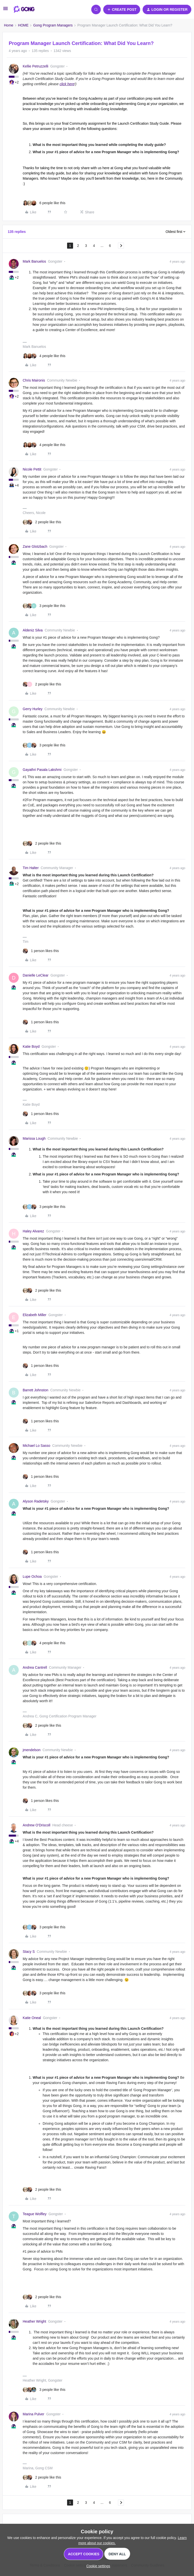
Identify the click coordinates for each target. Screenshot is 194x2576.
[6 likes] (44, 203)
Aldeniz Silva (33, 630)
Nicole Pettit (32, 469)
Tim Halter (31, 868)
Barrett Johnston (35, 1390)
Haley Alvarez (33, 1231)
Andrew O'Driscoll (36, 1825)
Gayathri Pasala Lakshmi (42, 770)
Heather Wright (34, 2321)
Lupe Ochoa (32, 1576)
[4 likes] (44, 356)
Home (8, 25)
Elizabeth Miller (34, 1315)
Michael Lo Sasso (36, 1446)
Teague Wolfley (34, 2214)
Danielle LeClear (36, 975)
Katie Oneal (32, 2018)
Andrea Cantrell (35, 1667)
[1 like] (41, 951)
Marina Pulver (33, 2414)
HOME (23, 25)
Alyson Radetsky (36, 1501)
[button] (5, 10)
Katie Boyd (31, 1046)
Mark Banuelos (34, 261)
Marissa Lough (34, 1138)
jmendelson (32, 1750)
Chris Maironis (34, 380)
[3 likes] (44, 605)
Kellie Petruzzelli (35, 66)
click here (67, 84)
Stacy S (29, 1952)
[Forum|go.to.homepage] (24, 9)
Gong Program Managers (53, 25)
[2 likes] (42, 522)
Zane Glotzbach (35, 546)
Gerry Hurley (32, 709)
